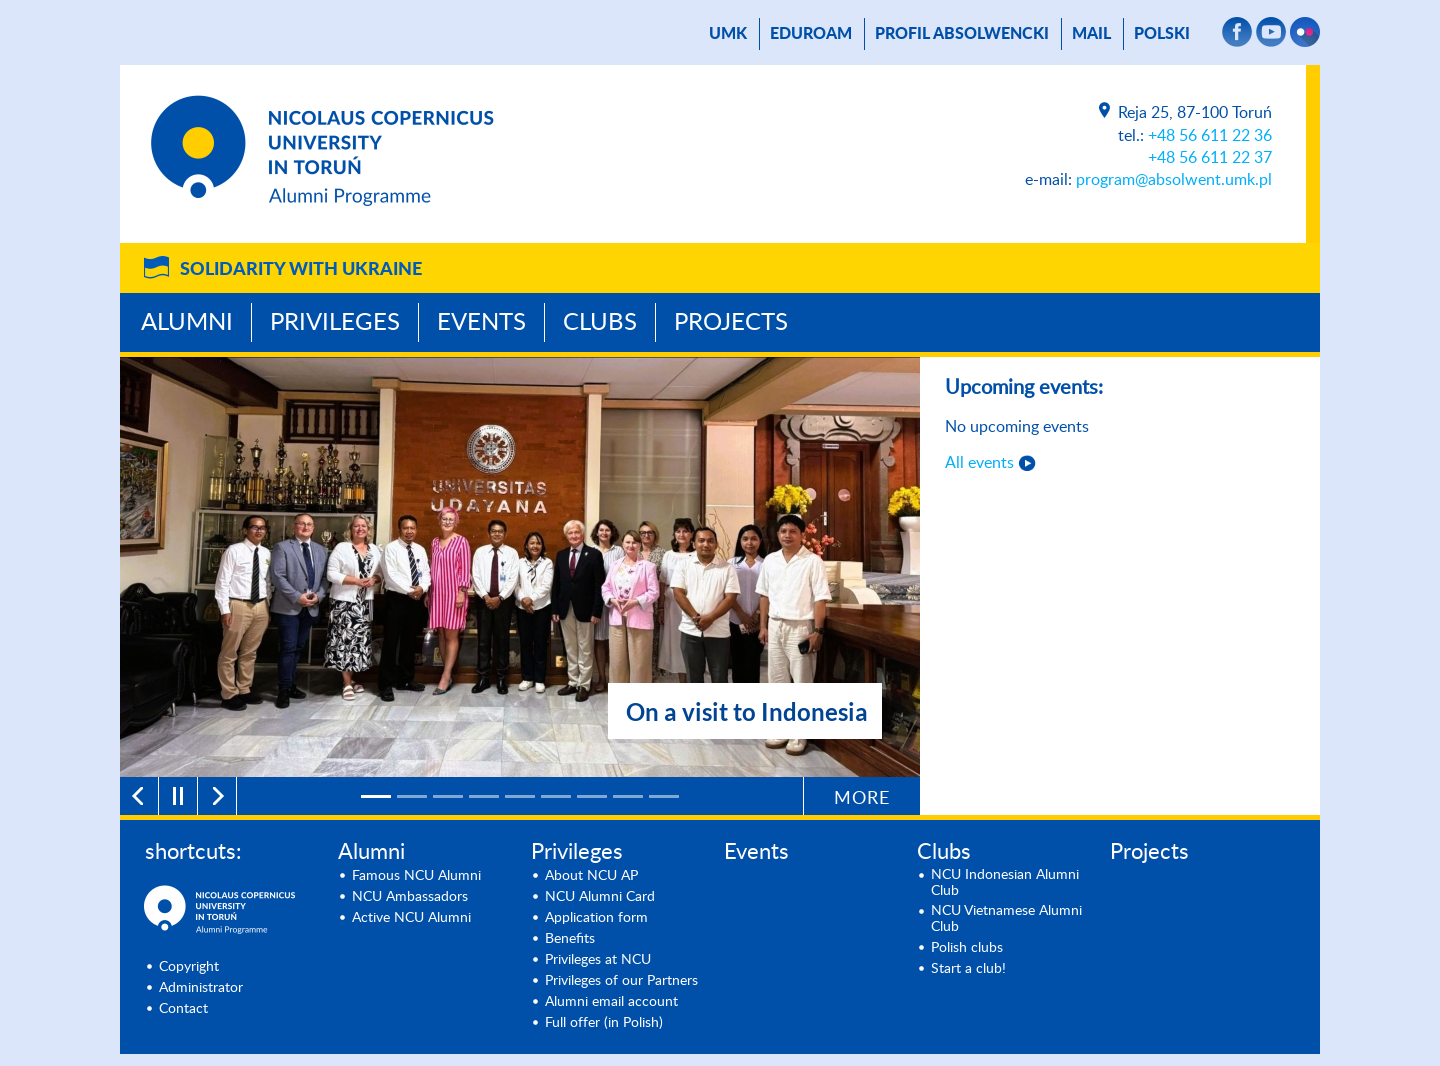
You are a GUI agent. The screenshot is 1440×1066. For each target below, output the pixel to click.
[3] (448, 796)
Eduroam (811, 34)
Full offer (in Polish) (604, 1023)
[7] (592, 796)
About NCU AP (591, 876)
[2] (412, 796)
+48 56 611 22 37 (1210, 158)
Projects (731, 323)
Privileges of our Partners (621, 981)
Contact (183, 1009)
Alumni (187, 323)
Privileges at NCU (598, 960)
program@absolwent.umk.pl (1174, 180)
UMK (728, 34)
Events (481, 323)
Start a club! (968, 969)
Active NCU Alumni (411, 918)
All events (979, 463)
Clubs (600, 323)
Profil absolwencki (962, 34)
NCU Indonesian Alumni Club (1005, 883)
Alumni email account (611, 1002)
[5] (520, 796)
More (862, 799)
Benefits (570, 939)
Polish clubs (967, 948)
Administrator (201, 988)
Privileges (335, 323)
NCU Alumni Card (600, 897)
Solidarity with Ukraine (301, 270)
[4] (484, 796)
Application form (596, 918)
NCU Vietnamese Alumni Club (1006, 919)
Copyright (189, 967)
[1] (376, 796)
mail (1091, 34)
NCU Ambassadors (410, 897)
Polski (1162, 34)
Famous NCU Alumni (416, 876)
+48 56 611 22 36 (1210, 136)
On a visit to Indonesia (747, 711)
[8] (628, 796)
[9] (664, 796)
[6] (556, 796)
